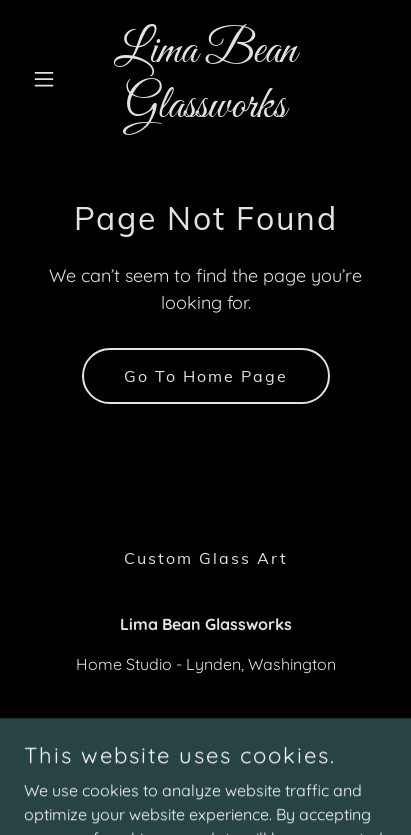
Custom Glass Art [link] (206, 558)
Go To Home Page (206, 376)
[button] (51, 79)
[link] (205, 111)
